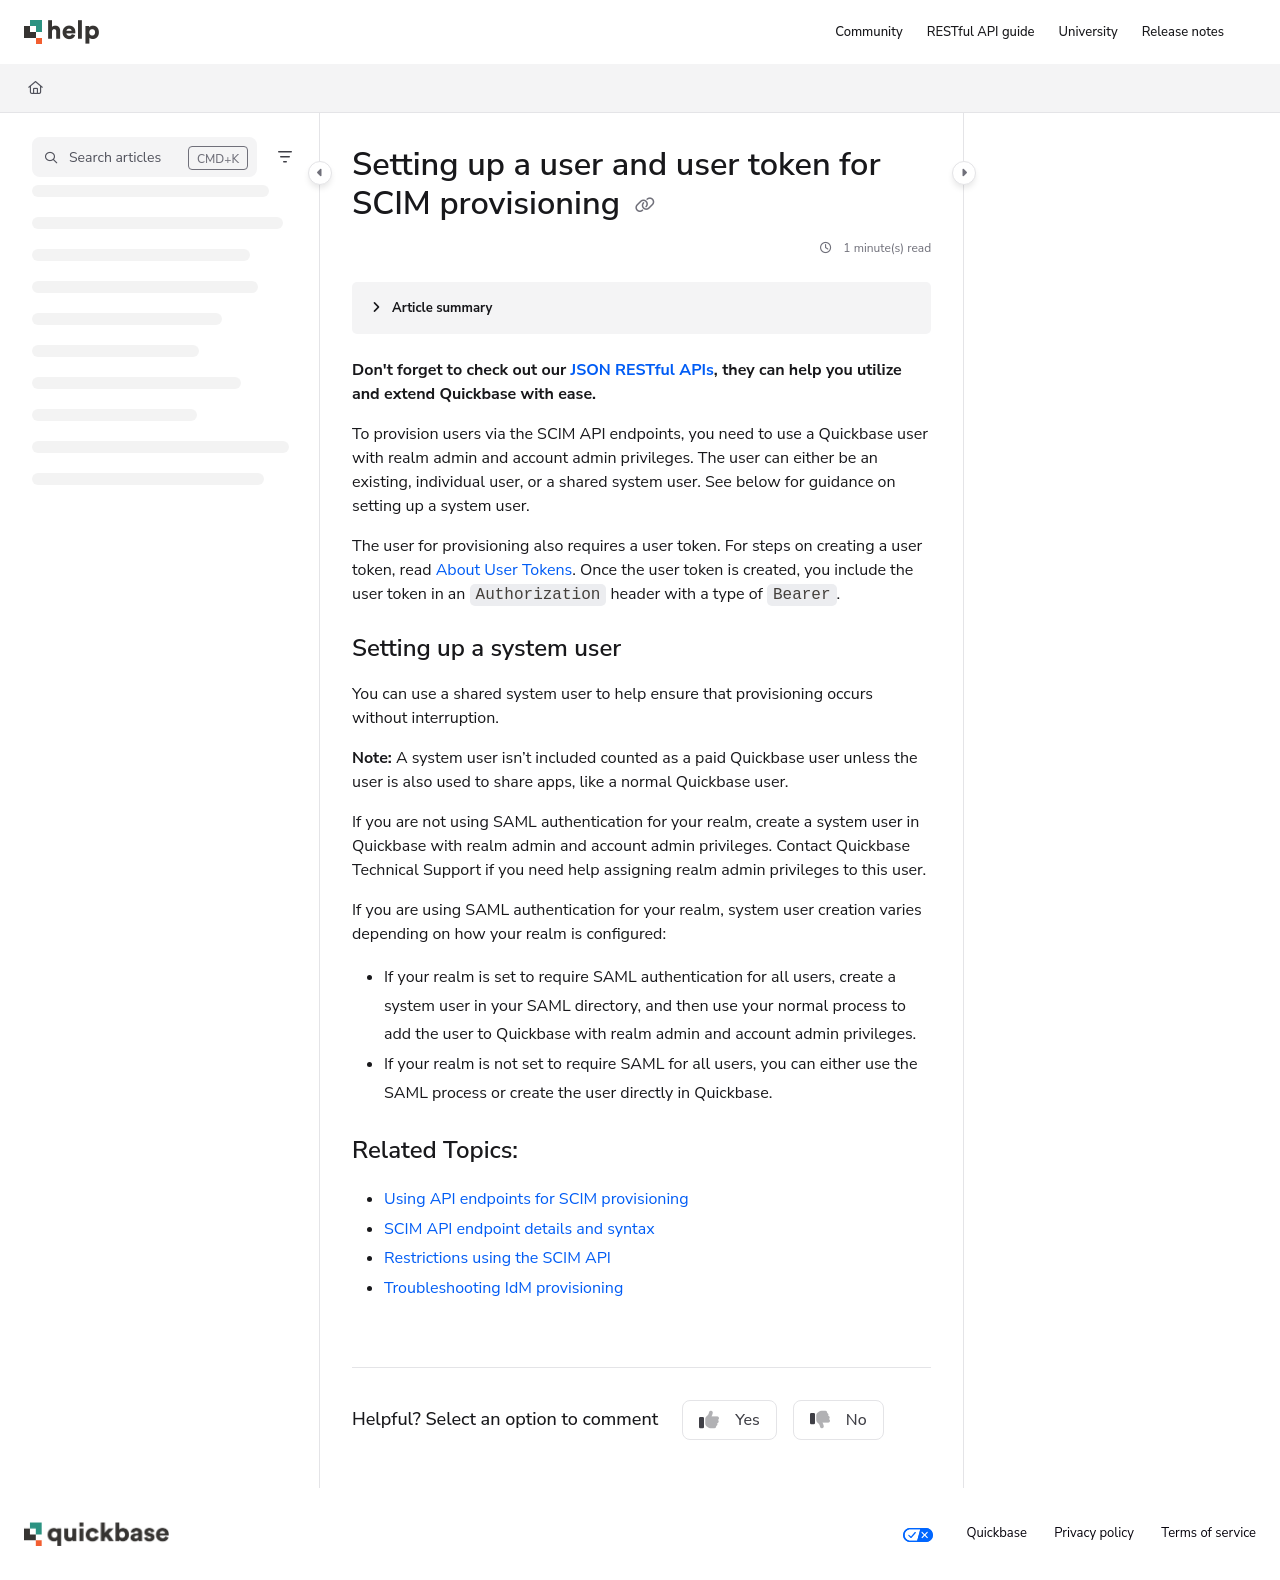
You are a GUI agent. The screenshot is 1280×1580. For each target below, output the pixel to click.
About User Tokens (504, 570)
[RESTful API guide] (981, 32)
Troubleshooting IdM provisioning (503, 1288)
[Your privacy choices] (918, 1534)
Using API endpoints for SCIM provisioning (536, 1199)
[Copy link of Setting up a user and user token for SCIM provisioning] (645, 206)
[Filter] (285, 157)
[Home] (35, 88)
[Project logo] (61, 32)
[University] (1088, 32)
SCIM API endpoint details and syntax (519, 1229)
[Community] (868, 32)
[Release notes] (1183, 32)
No (838, 1420)
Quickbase (996, 1533)
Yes (729, 1420)
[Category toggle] (320, 173)
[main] (641, 800)
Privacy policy (1094, 1533)
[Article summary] (641, 308)
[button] (144, 157)
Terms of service (1208, 1533)
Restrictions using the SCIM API (497, 1258)
